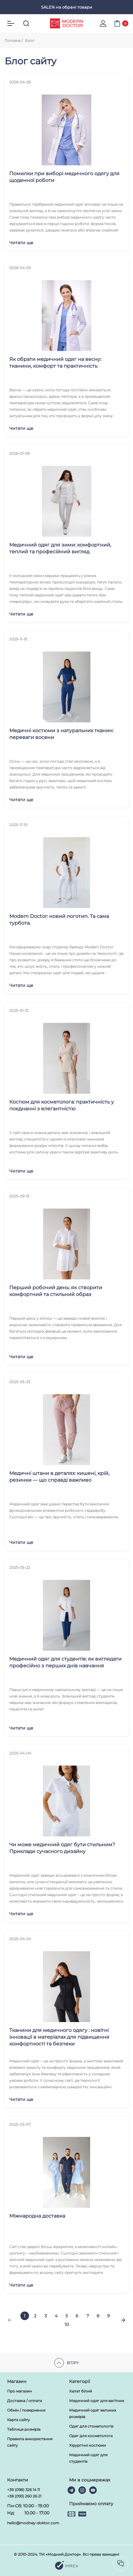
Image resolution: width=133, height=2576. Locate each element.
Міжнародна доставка (37, 2216)
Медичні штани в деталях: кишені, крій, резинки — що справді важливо (59, 1476)
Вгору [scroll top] (66, 2363)
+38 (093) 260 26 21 (24, 2496)
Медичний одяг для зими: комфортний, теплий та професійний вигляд (60, 548)
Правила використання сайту (29, 2442)
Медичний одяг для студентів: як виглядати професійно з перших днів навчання (65, 1662)
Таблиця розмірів (23, 2429)
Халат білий (80, 2391)
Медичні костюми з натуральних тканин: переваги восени (61, 734)
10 (66, 2324)
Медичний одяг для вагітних (96, 2400)
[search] (26, 23)
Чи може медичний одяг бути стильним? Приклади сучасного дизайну (62, 1848)
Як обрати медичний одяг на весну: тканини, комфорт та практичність (55, 362)
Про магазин (19, 2391)
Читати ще (21, 242)
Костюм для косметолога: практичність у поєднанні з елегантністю (61, 1105)
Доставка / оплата (24, 2400)
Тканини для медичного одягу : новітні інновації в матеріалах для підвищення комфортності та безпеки (59, 2037)
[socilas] (120, 2563)
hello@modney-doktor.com (33, 2523)
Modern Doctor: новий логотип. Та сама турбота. (59, 919)
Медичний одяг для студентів (88, 2458)
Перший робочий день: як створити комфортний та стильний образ (55, 1291)
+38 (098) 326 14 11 (23, 2489)
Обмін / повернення (26, 2410)
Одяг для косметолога (91, 2435)
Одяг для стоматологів (91, 2426)
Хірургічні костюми (87, 2445)
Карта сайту (18, 2419)
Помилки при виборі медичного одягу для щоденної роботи (64, 177)
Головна (13, 40)
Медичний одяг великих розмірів (92, 2413)
